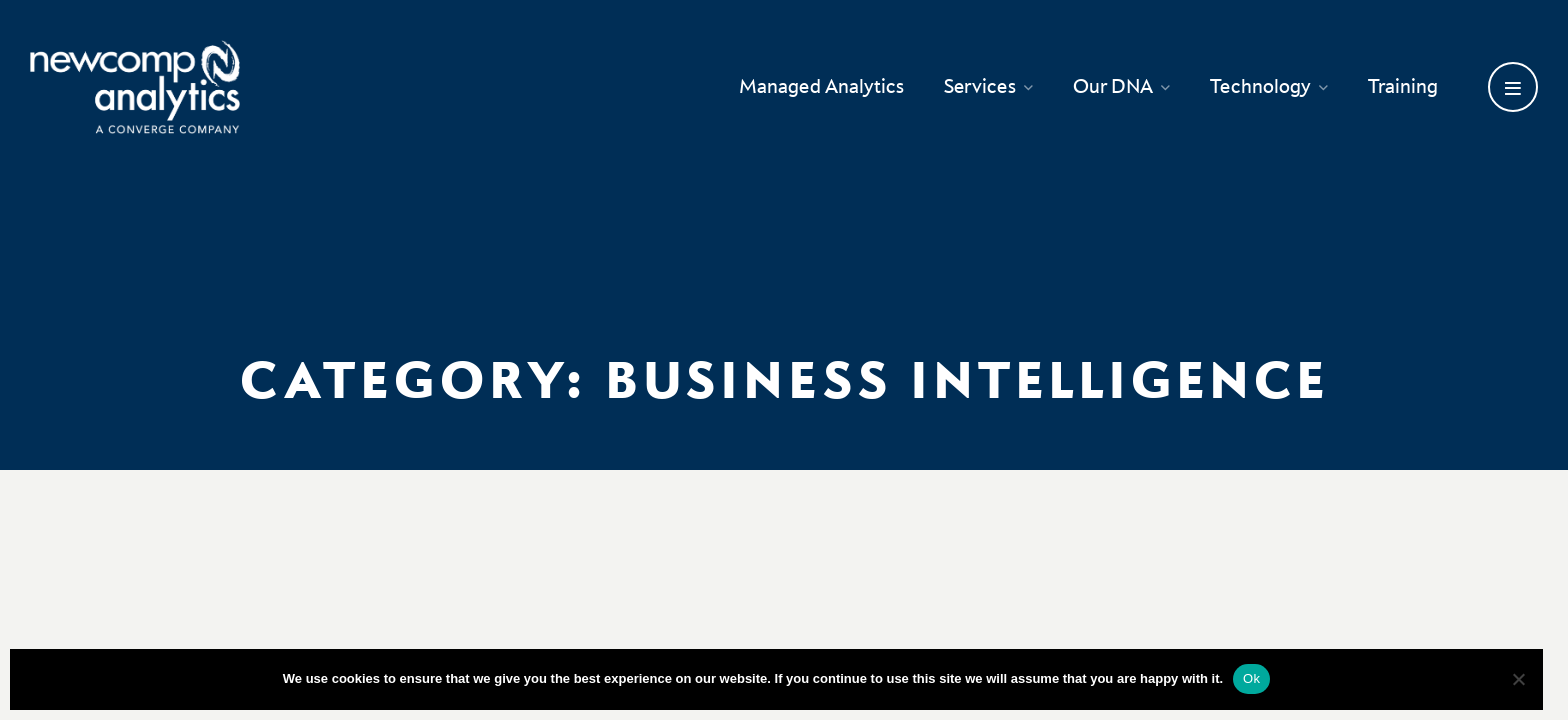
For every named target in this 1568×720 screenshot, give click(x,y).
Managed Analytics (821, 86)
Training (1403, 86)
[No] (1518, 679)
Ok (1251, 678)
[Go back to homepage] (135, 87)
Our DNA (1121, 86)
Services (988, 86)
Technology (1269, 86)
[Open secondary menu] (1513, 87)
